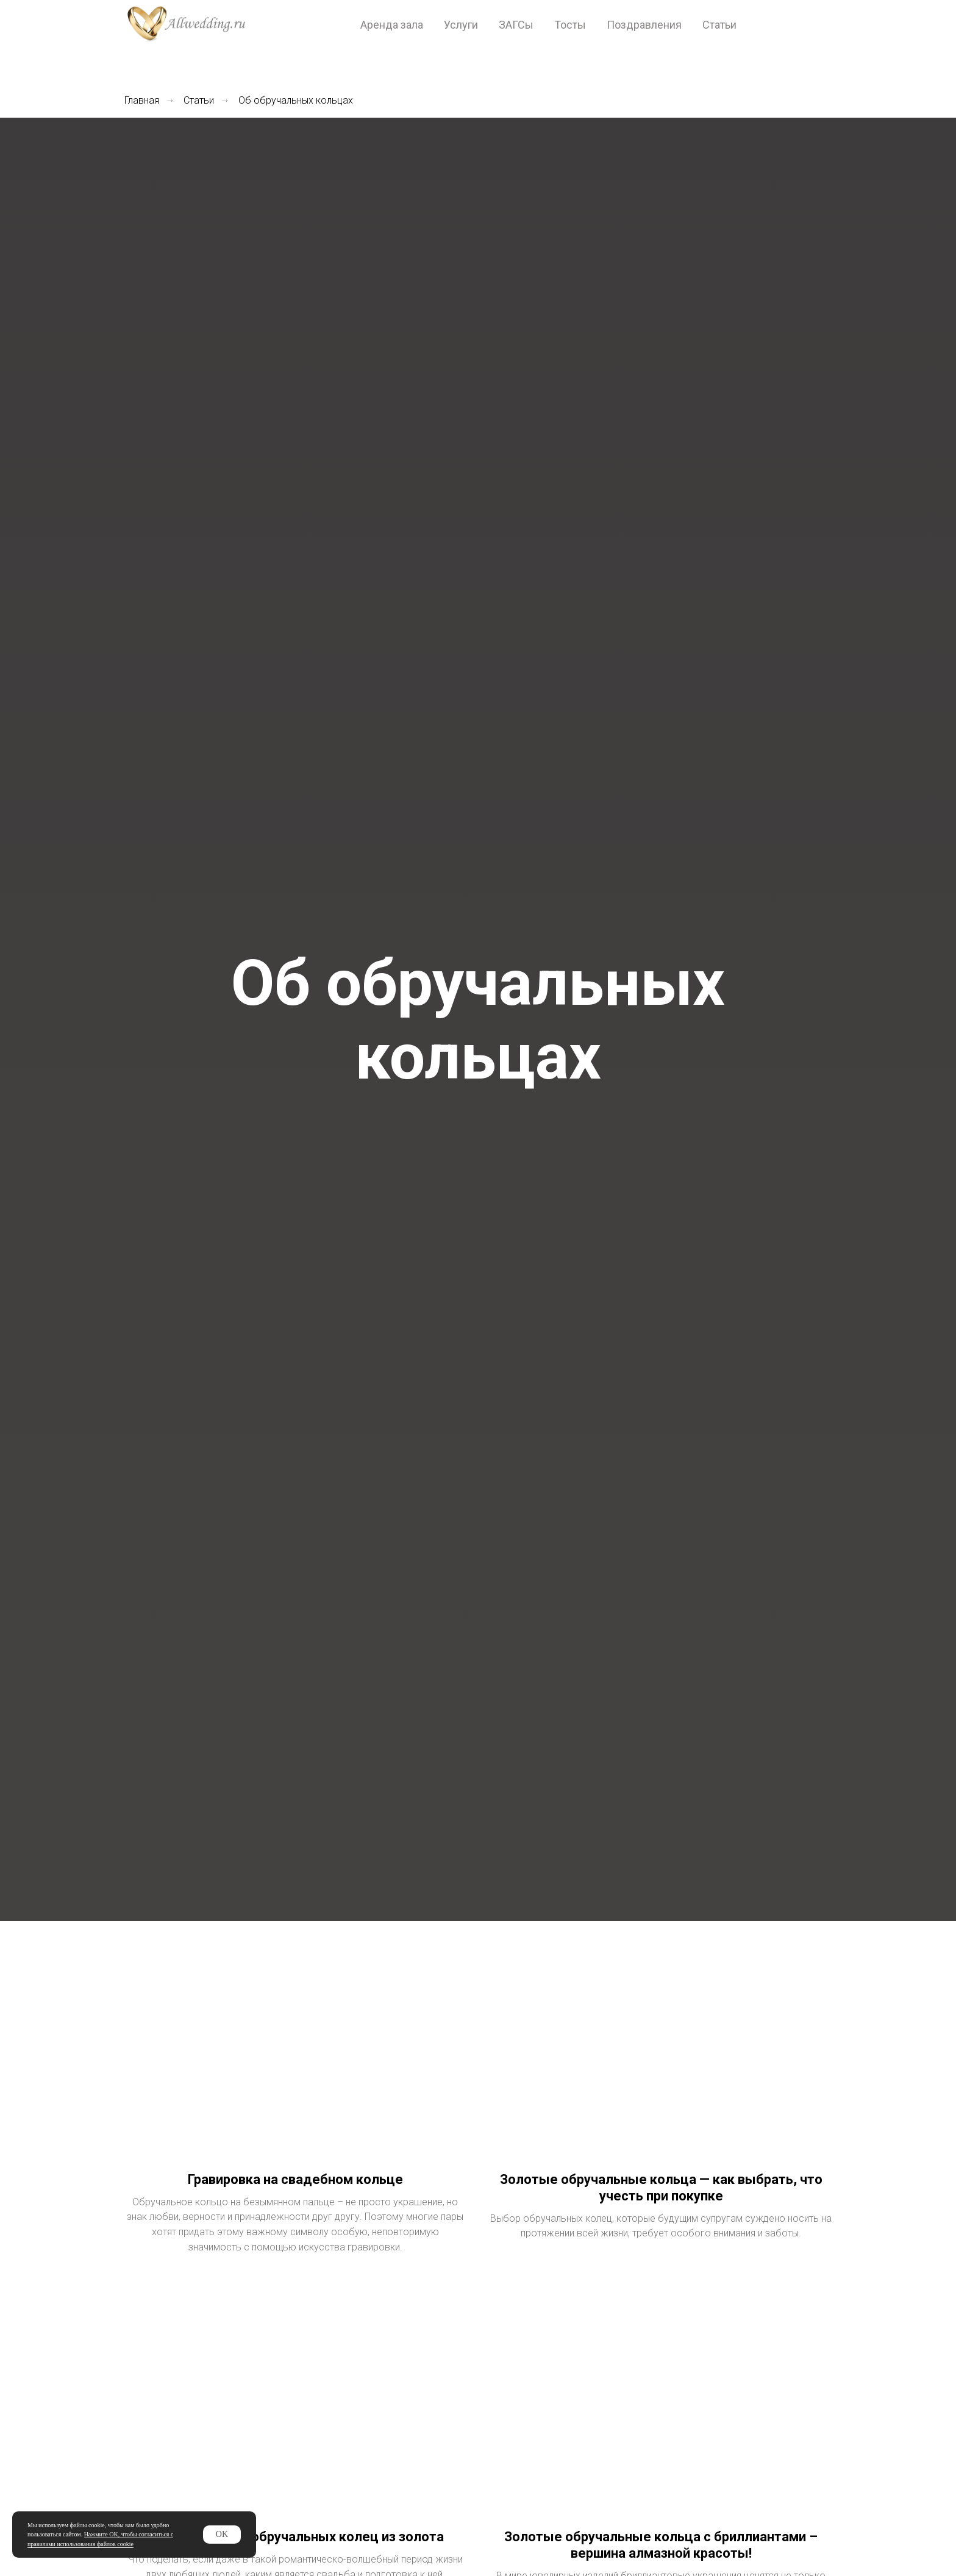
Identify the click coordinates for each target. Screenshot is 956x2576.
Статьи (719, 24)
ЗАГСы (516, 24)
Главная (141, 100)
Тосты (570, 24)
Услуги (461, 24)
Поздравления (644, 24)
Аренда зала (391, 24)
